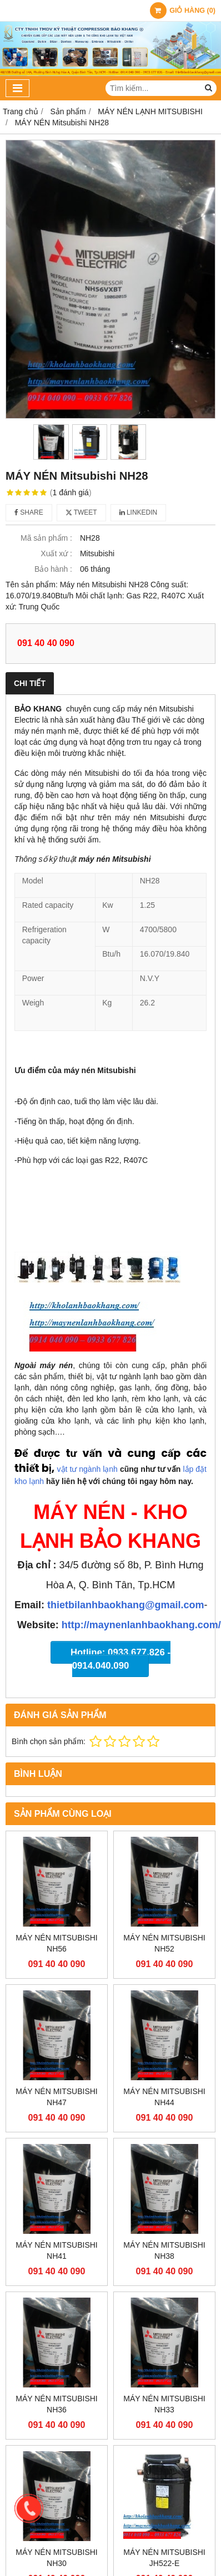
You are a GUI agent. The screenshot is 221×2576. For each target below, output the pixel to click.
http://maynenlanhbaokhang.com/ (141, 1624)
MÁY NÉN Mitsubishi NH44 (164, 2097)
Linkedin (138, 512)
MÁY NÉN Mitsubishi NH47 (57, 2097)
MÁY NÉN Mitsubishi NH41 (57, 2250)
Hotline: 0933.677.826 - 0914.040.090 (120, 1659)
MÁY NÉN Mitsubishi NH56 (57, 1943)
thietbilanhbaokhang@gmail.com (125, 1604)
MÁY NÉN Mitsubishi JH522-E (164, 2558)
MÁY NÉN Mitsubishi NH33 (164, 2404)
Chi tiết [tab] (30, 683)
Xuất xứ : (56, 553)
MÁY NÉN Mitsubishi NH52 (164, 1943)
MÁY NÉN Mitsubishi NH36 (57, 2404)
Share (28, 512)
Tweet (81, 512)
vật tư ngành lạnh (87, 1469)
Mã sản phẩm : (46, 538)
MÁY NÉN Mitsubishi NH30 (57, 2558)
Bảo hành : (53, 569)
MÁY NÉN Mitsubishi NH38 (164, 2250)
